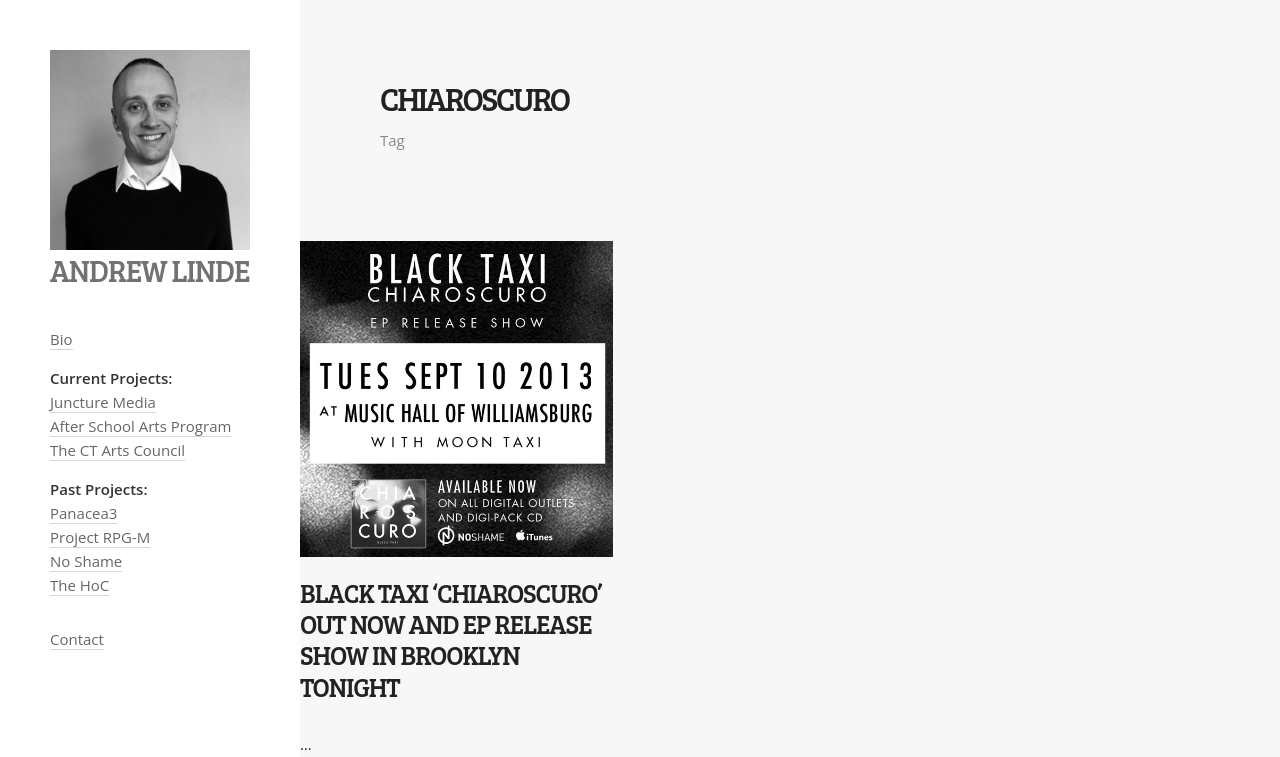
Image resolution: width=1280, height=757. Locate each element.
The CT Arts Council (117, 450)
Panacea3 (83, 513)
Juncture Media (103, 402)
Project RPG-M (100, 537)
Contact (77, 639)
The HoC (79, 585)
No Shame (86, 561)
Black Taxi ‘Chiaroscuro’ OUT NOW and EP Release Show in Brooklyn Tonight (450, 639)
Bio (61, 339)
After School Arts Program (140, 426)
